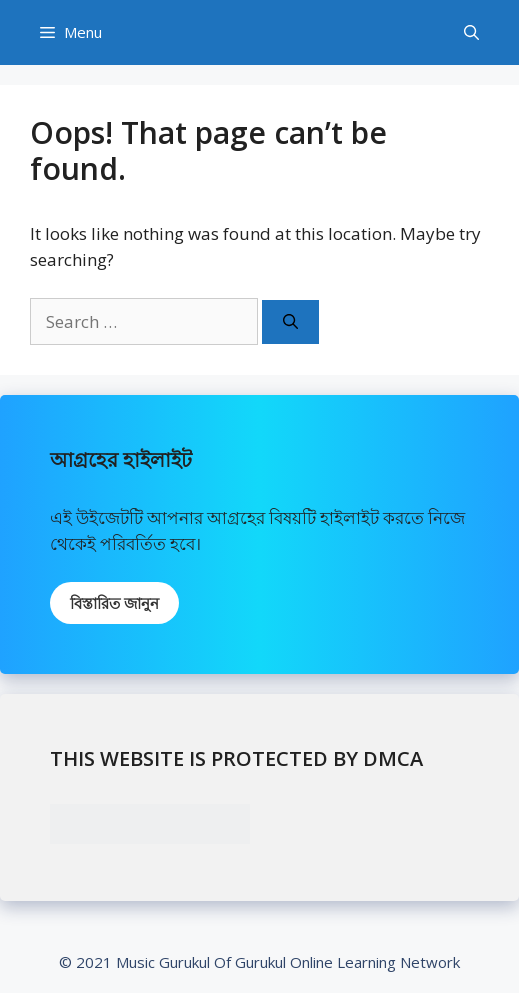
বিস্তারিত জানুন (114, 603)
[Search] (290, 322)
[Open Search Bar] (471, 32)
